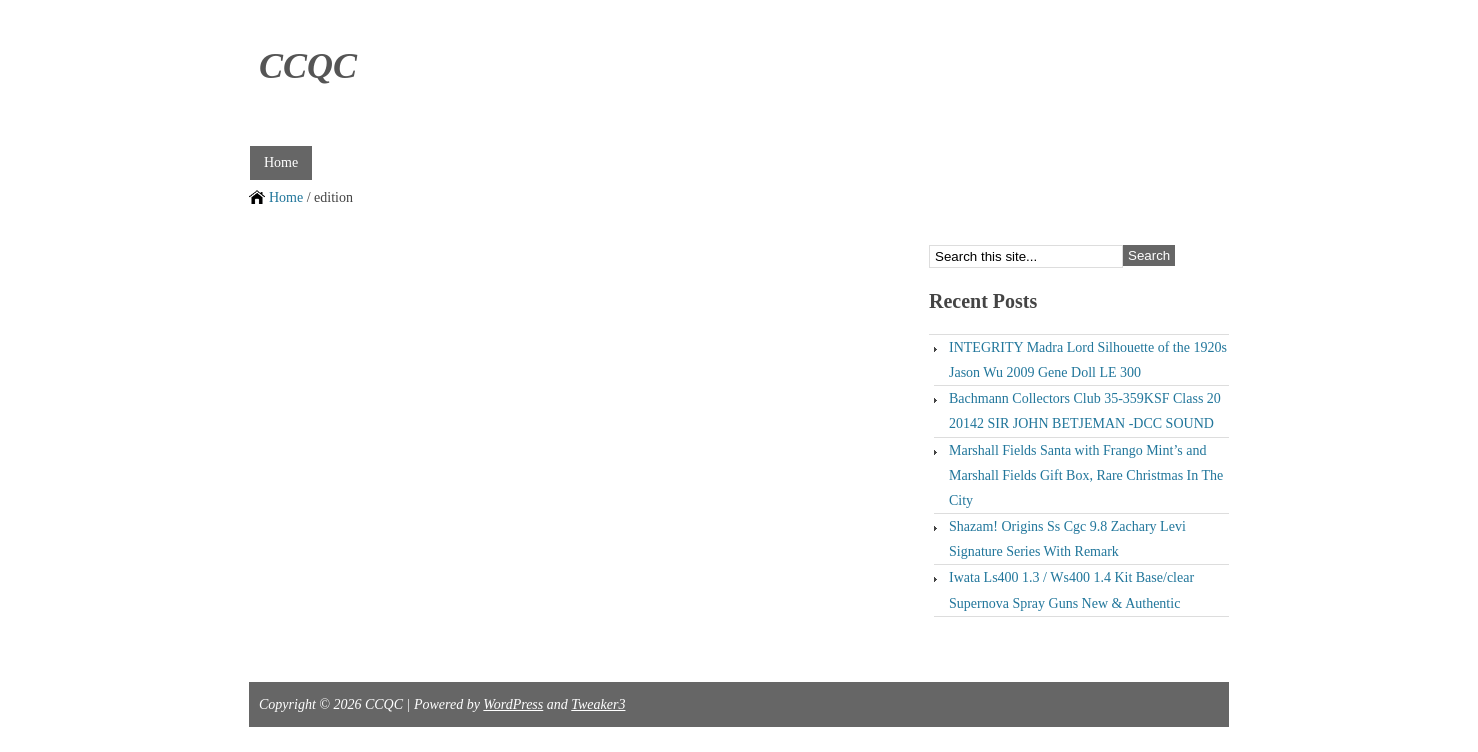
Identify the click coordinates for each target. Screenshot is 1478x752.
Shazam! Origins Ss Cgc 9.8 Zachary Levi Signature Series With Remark (1067, 539)
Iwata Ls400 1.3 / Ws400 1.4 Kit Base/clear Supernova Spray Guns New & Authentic (1071, 590)
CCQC (308, 66)
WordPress (513, 704)
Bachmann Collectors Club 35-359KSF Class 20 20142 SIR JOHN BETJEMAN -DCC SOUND (1085, 411)
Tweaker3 (598, 704)
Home (281, 162)
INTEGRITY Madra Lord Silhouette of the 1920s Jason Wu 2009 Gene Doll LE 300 (1088, 360)
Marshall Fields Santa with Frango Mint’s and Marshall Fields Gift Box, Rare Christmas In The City (1086, 475)
